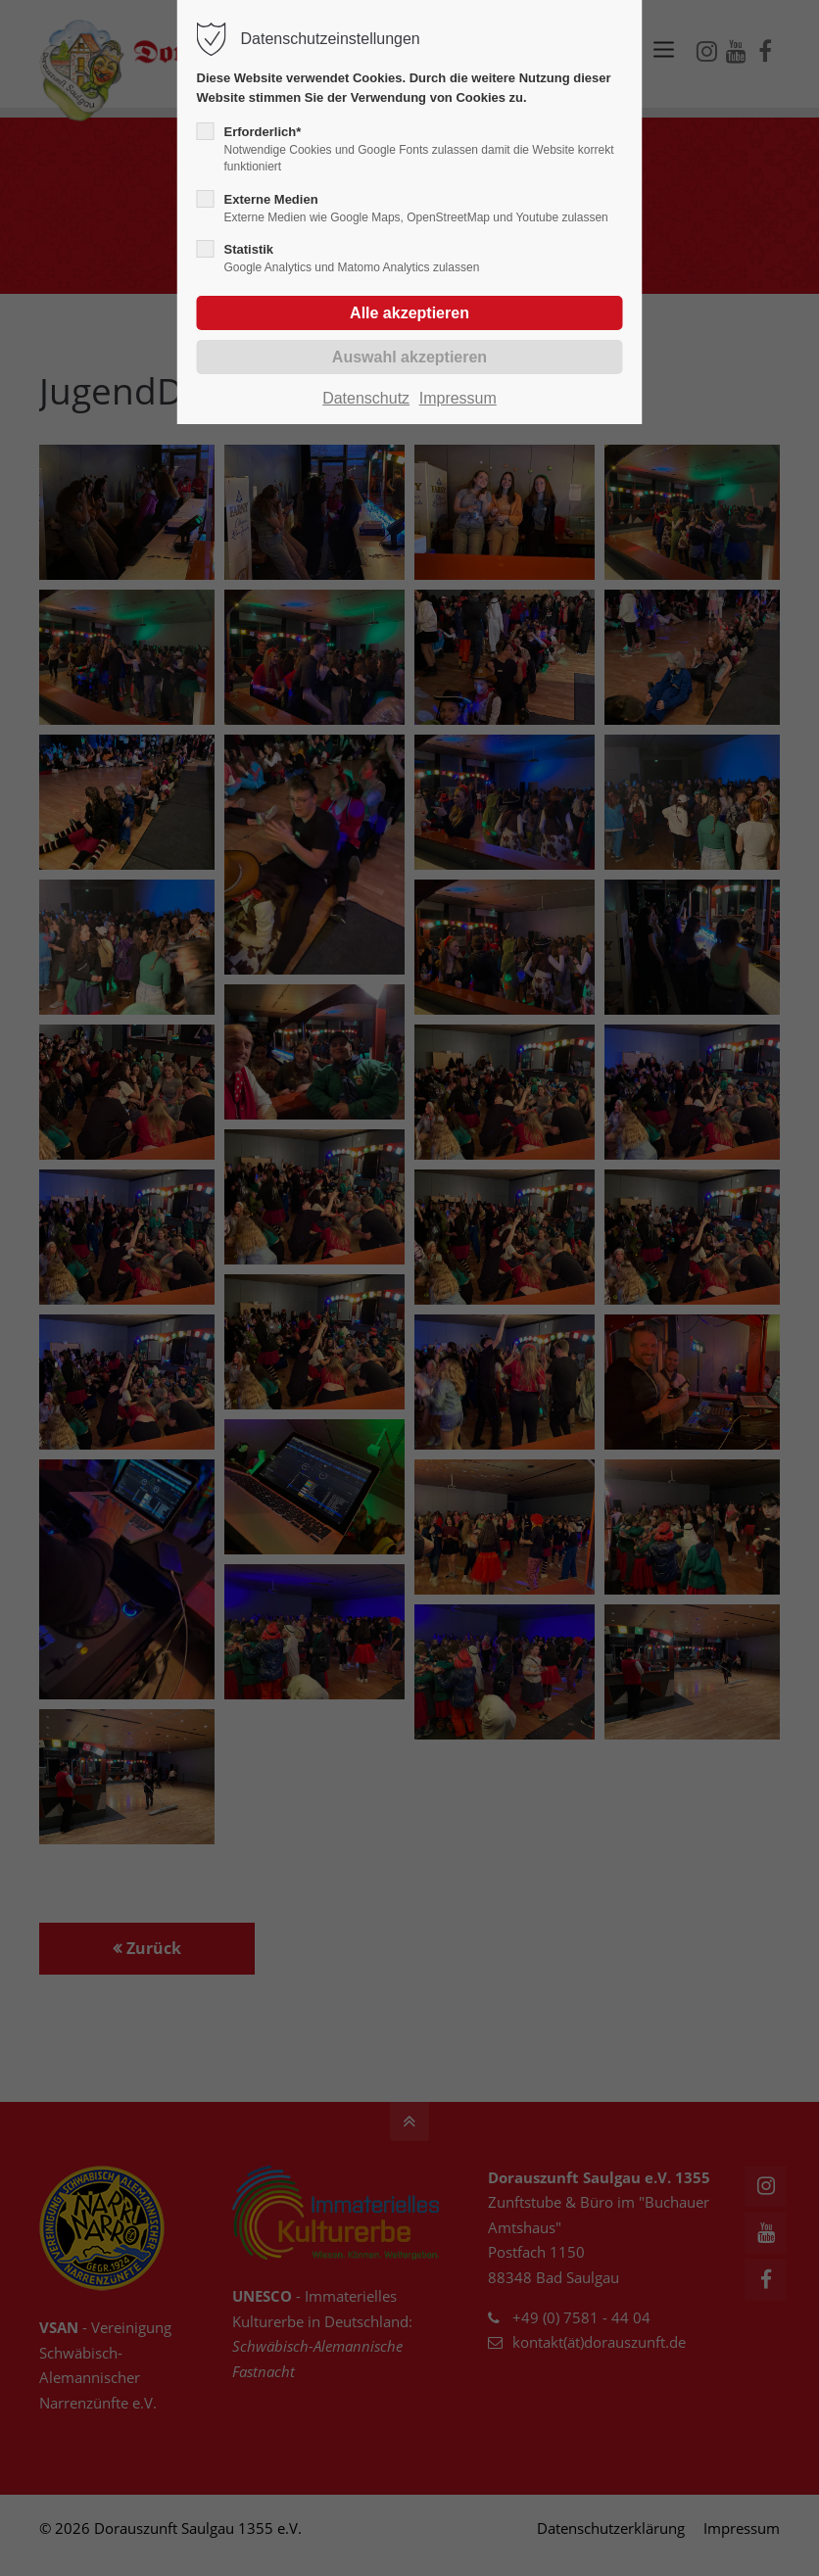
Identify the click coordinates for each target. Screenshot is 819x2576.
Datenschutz (366, 398)
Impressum (458, 398)
